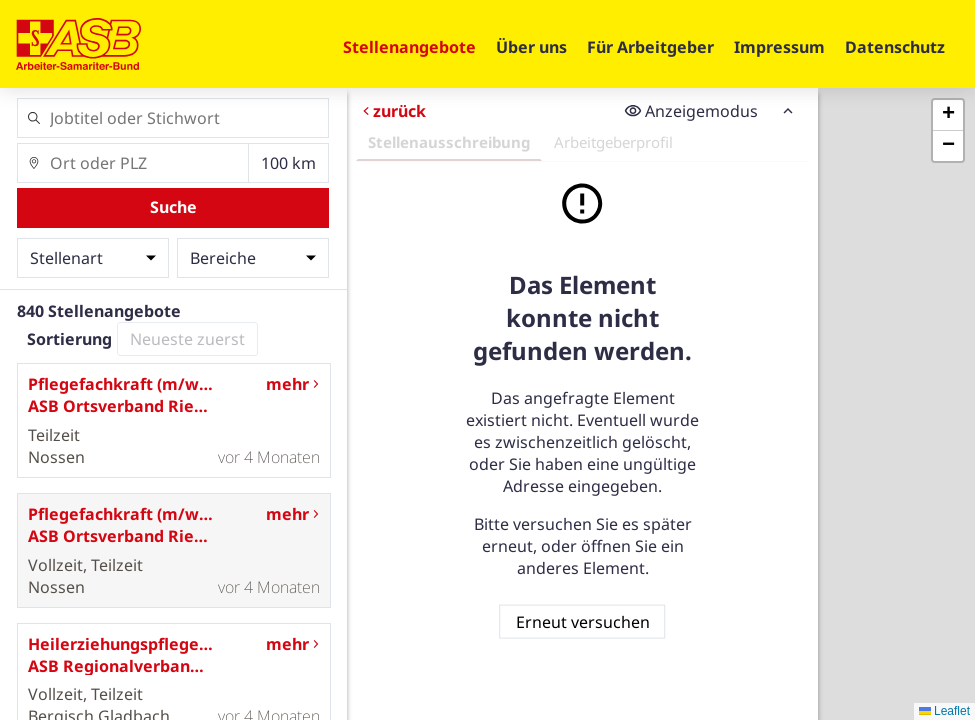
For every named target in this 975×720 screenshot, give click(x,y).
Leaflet (944, 711)
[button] (948, 115)
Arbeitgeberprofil (613, 142)
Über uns (531, 47)
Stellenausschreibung (449, 142)
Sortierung (69, 339)
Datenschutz (895, 47)
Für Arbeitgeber (650, 47)
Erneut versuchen (582, 621)
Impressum (779, 47)
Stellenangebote (409, 47)
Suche (173, 207)
